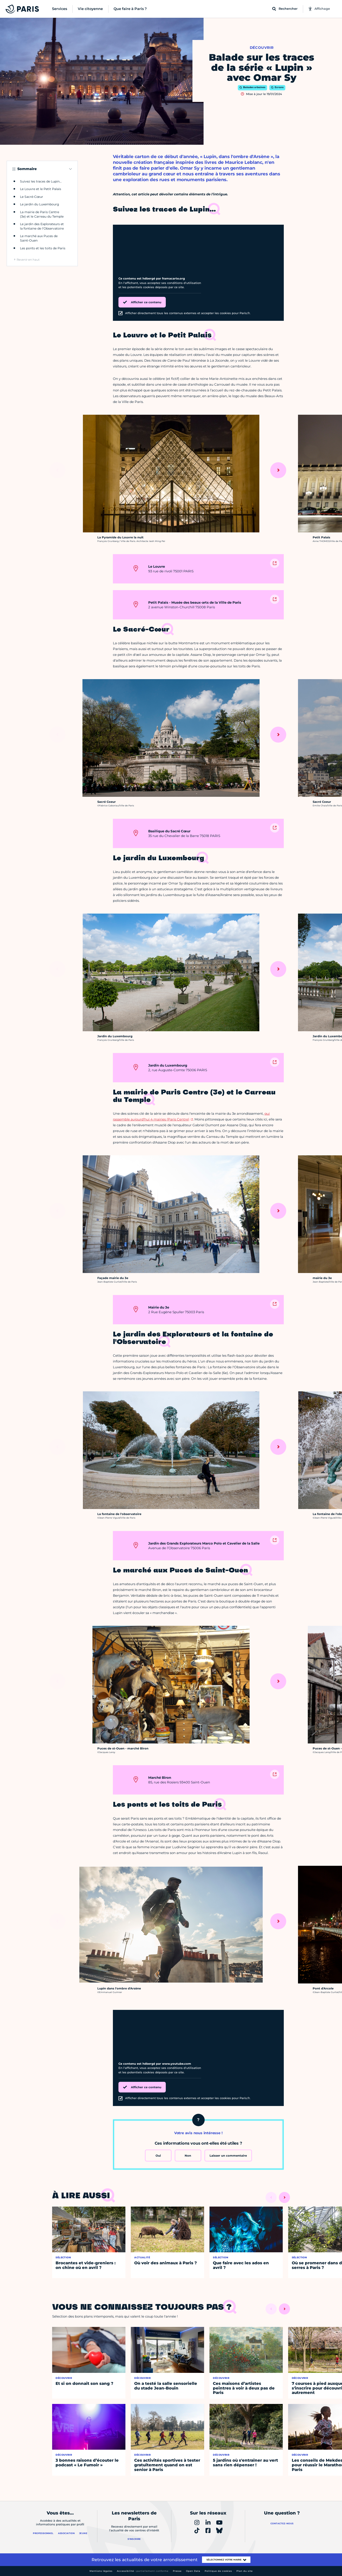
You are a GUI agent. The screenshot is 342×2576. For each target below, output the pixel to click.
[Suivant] (278, 470)
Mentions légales (101, 2571)
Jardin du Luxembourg (167, 1065)
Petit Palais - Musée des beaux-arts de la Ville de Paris (194, 602)
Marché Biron (159, 1777)
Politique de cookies (218, 2571)
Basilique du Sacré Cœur (169, 831)
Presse (177, 2571)
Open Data (193, 2571)
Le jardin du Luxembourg (39, 204)
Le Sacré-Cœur (31, 197)
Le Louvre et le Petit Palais (40, 189)
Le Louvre (156, 566)
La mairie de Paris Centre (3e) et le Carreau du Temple (42, 214)
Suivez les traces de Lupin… (41, 181)
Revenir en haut (28, 259)
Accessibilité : (142, 2571)
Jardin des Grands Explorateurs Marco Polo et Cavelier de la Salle (204, 1543)
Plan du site (244, 2571)
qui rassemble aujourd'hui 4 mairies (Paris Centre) (191, 1116)
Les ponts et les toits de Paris (42, 248)
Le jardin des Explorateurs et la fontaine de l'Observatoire (42, 226)
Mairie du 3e (158, 1307)
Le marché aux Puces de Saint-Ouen (39, 238)
